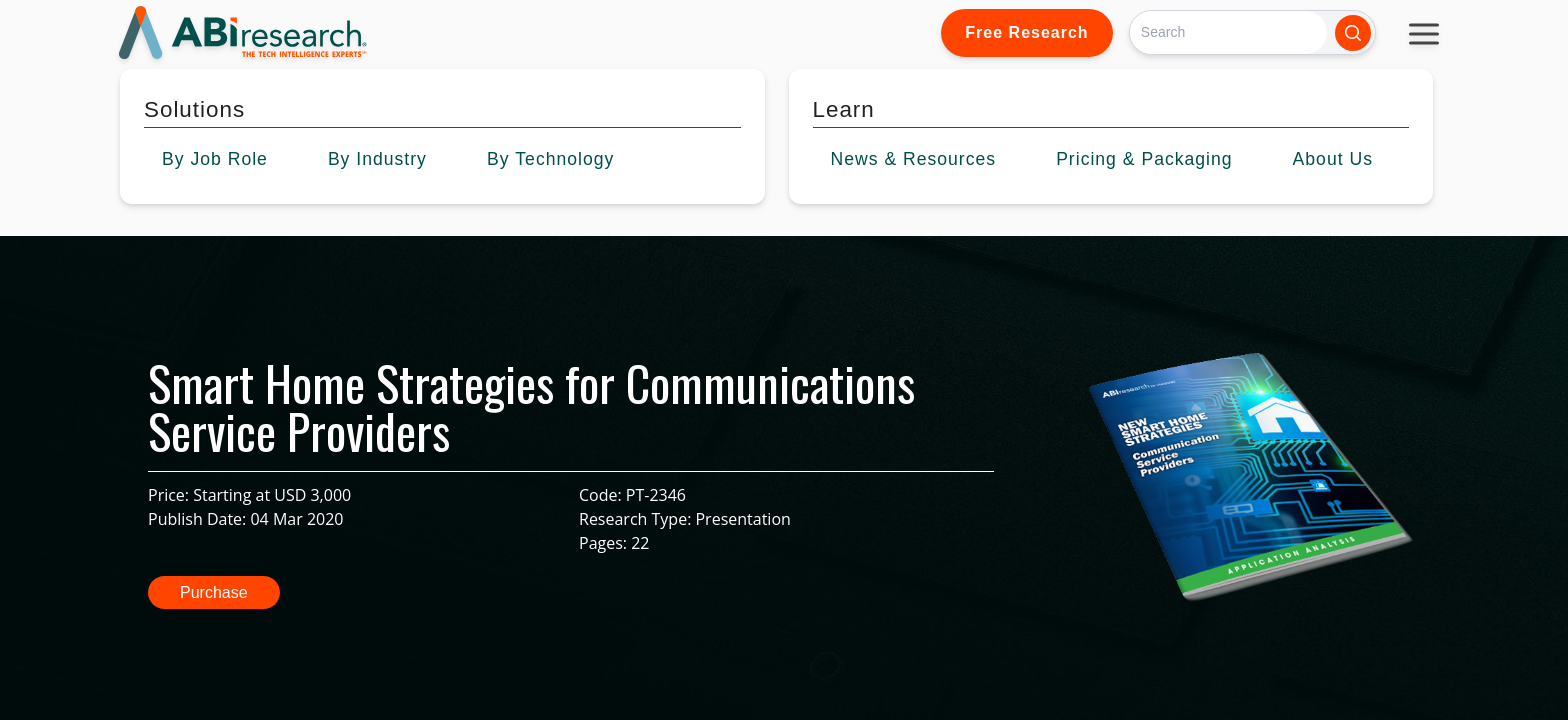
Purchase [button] (214, 592)
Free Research (1026, 32)
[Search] (1228, 32)
